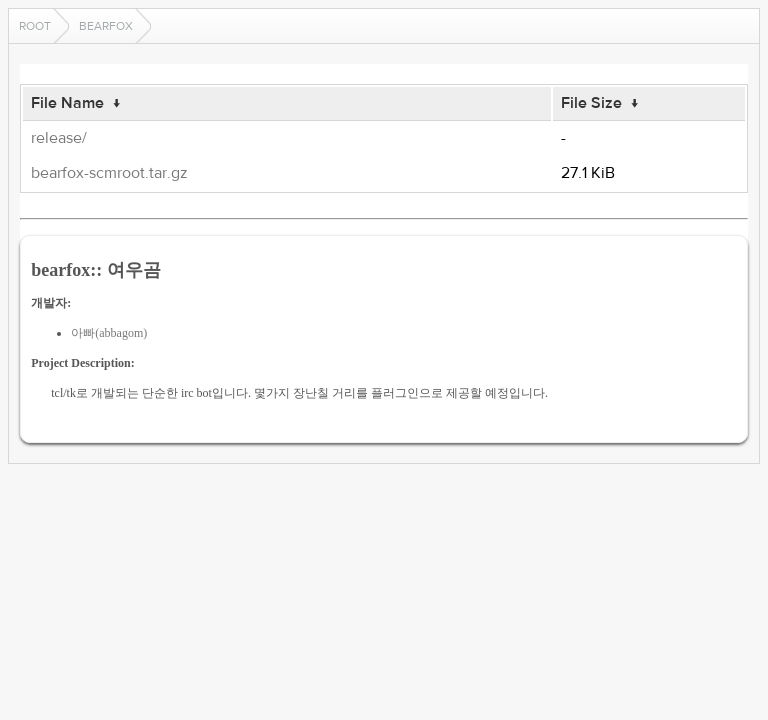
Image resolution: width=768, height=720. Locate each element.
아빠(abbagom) (109, 333)
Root (35, 26)
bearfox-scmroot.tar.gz (109, 173)
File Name (67, 103)
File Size (591, 103)
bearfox (106, 26)
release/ (59, 138)
